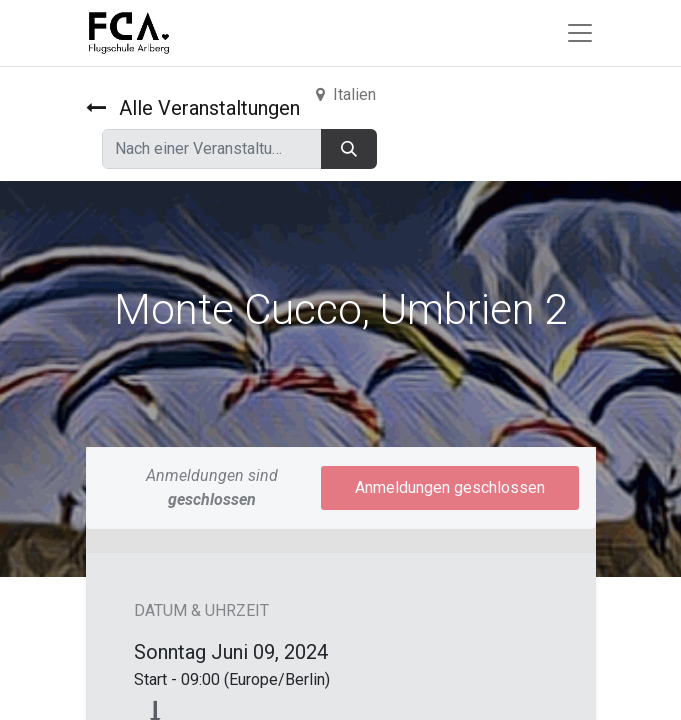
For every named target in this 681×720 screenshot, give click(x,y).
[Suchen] (349, 149)
